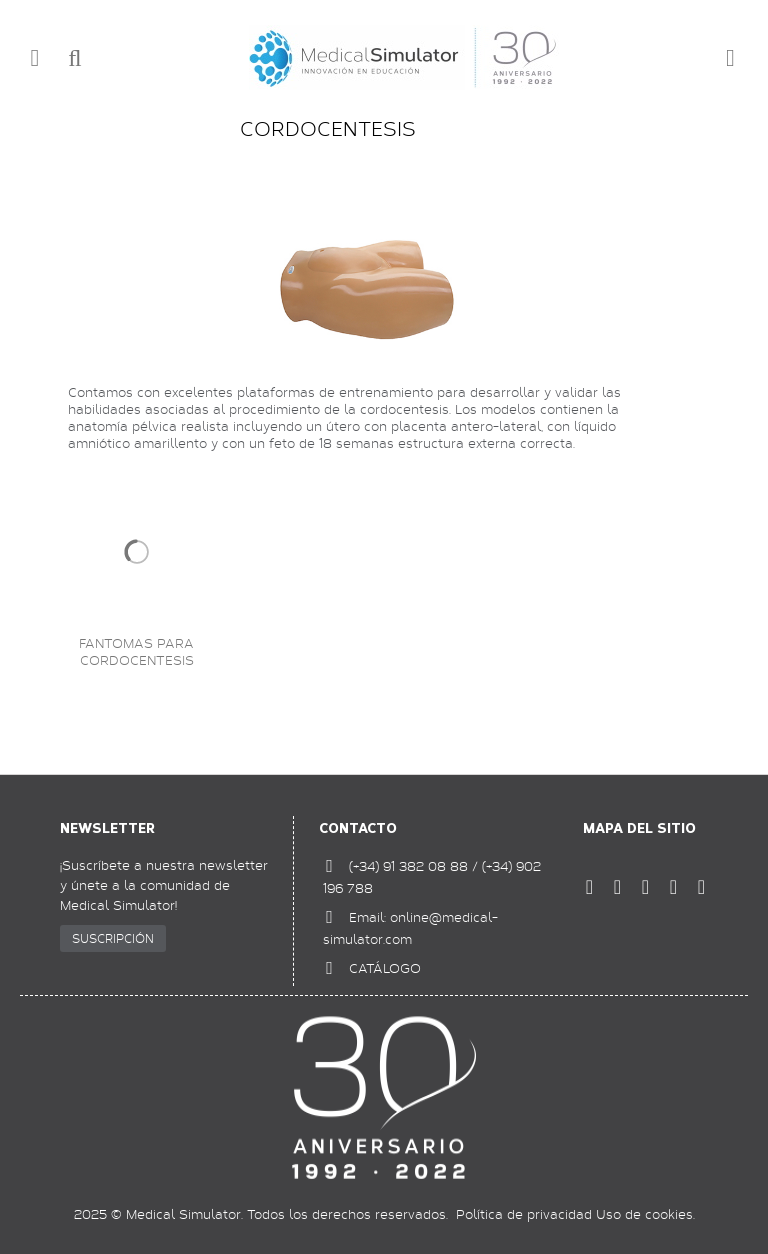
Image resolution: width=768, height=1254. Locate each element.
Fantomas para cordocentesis (136, 652)
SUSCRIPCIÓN (113, 938)
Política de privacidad (524, 1214)
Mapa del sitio (639, 828)
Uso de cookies (644, 1214)
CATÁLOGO (385, 968)
